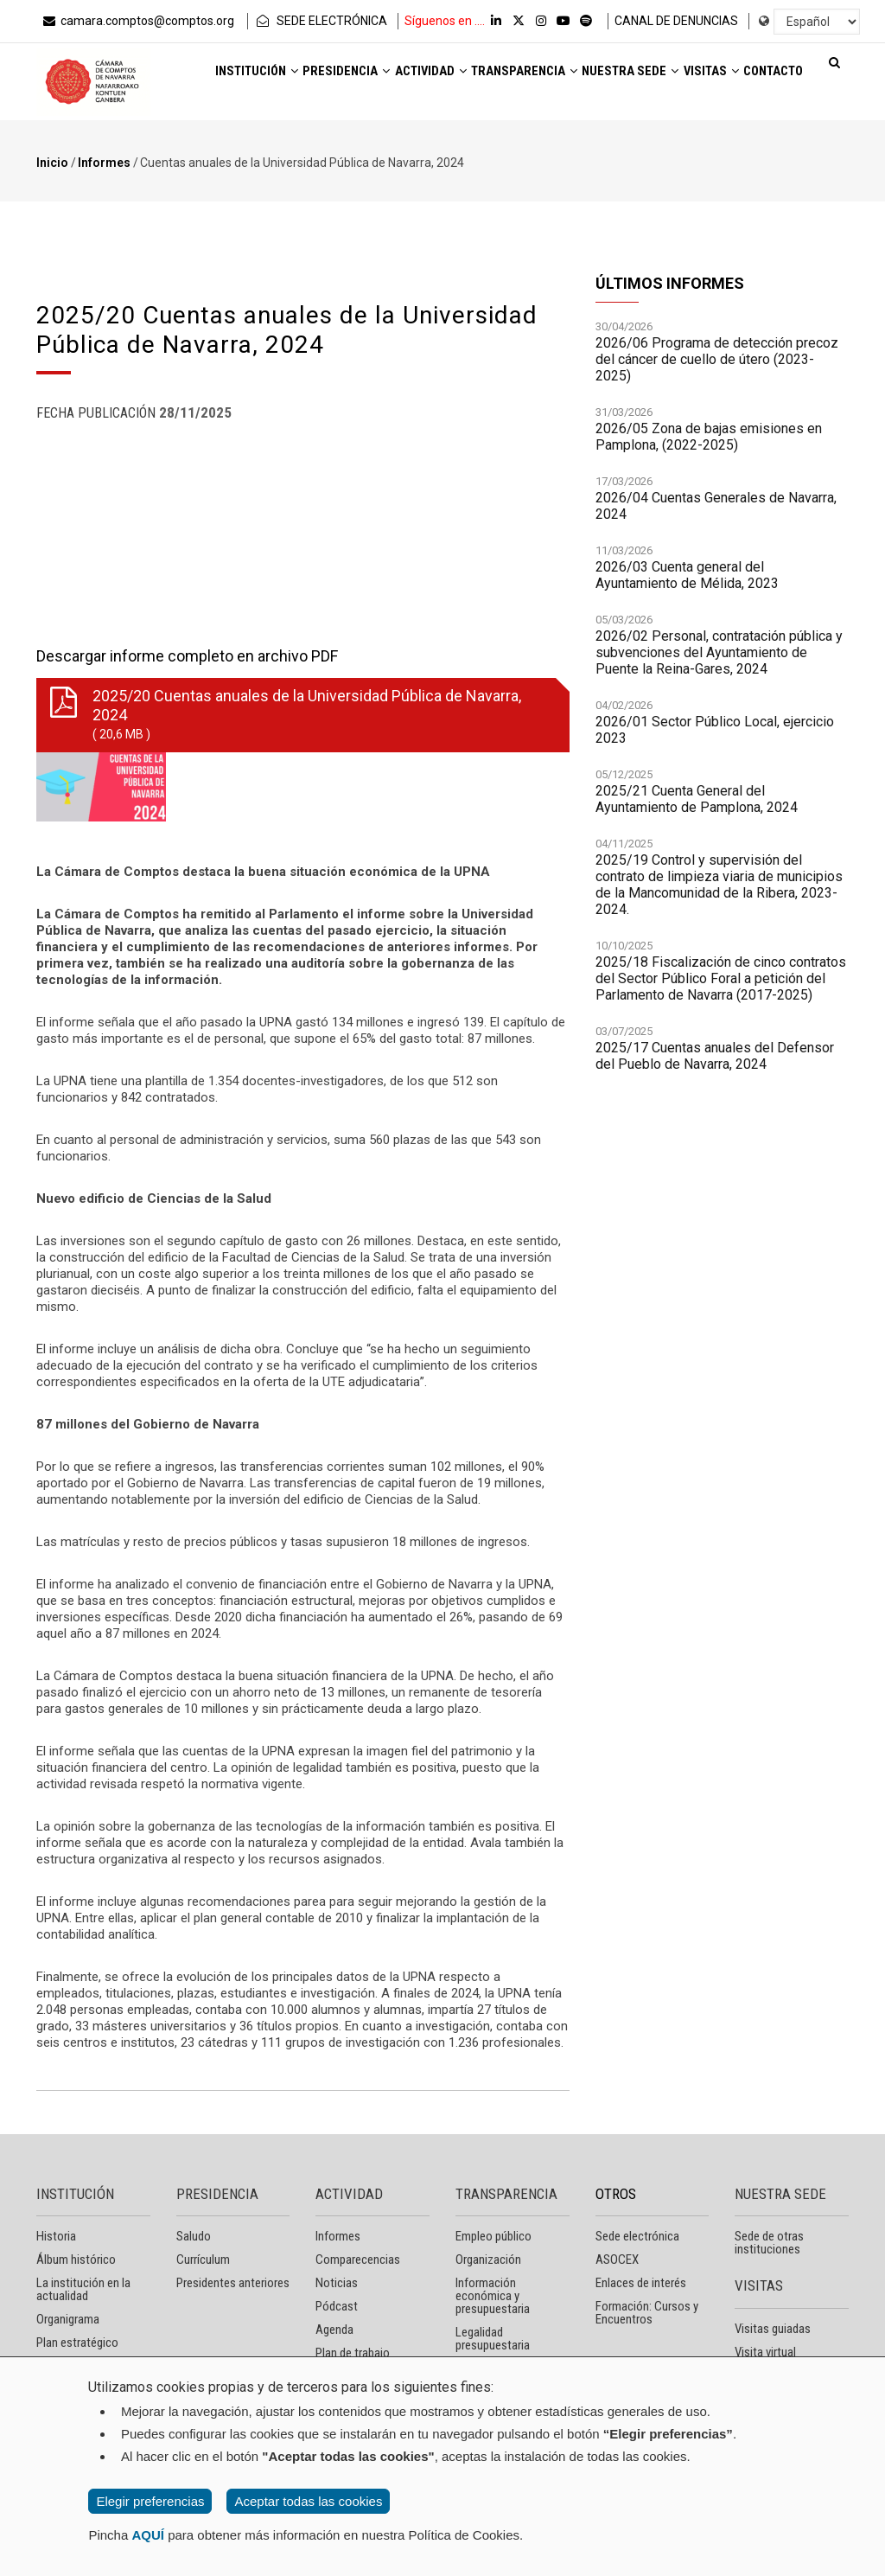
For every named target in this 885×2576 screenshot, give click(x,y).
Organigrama (67, 2319)
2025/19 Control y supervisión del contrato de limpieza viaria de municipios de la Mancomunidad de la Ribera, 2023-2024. (719, 884)
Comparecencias (357, 2259)
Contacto (301, 126)
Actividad (446, 79)
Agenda (334, 2329)
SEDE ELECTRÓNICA (320, 21)
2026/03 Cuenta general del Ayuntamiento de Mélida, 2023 (687, 575)
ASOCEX (617, 2259)
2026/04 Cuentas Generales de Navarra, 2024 (716, 505)
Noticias (336, 2283)
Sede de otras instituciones (769, 2242)
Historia (56, 2236)
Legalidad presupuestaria (492, 2338)
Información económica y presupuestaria (492, 2296)
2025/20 (299, 715)
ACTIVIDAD (349, 2193)
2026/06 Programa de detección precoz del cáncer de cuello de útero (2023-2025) (716, 359)
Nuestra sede (686, 79)
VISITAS (759, 2285)
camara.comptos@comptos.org (137, 21)
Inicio (52, 162)
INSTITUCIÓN (75, 2193)
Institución (235, 79)
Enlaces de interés (640, 2283)
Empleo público (493, 2236)
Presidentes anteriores (233, 2283)
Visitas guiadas (773, 2328)
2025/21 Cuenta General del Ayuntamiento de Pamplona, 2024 (696, 799)
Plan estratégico (77, 2342)
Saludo (193, 2236)
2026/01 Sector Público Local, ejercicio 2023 (714, 729)
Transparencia (560, 79)
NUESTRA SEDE (780, 2193)
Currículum (203, 2259)
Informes (104, 162)
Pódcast (336, 2306)
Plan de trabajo (352, 2353)
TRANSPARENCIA (506, 2193)
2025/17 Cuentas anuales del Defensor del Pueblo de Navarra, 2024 (714, 1055)
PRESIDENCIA (217, 2193)
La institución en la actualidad (83, 2289)
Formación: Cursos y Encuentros (646, 2312)
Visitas (219, 126)
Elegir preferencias (150, 2501)
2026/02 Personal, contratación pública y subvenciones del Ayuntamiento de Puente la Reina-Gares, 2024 (719, 652)
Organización (488, 2259)
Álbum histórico (76, 2259)
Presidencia (344, 79)
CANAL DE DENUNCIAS (676, 21)
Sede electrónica (637, 2236)
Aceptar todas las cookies (308, 2501)
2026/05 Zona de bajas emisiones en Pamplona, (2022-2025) (708, 436)
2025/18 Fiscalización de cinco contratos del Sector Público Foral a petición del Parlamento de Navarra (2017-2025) (720, 978)
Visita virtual (765, 2352)
